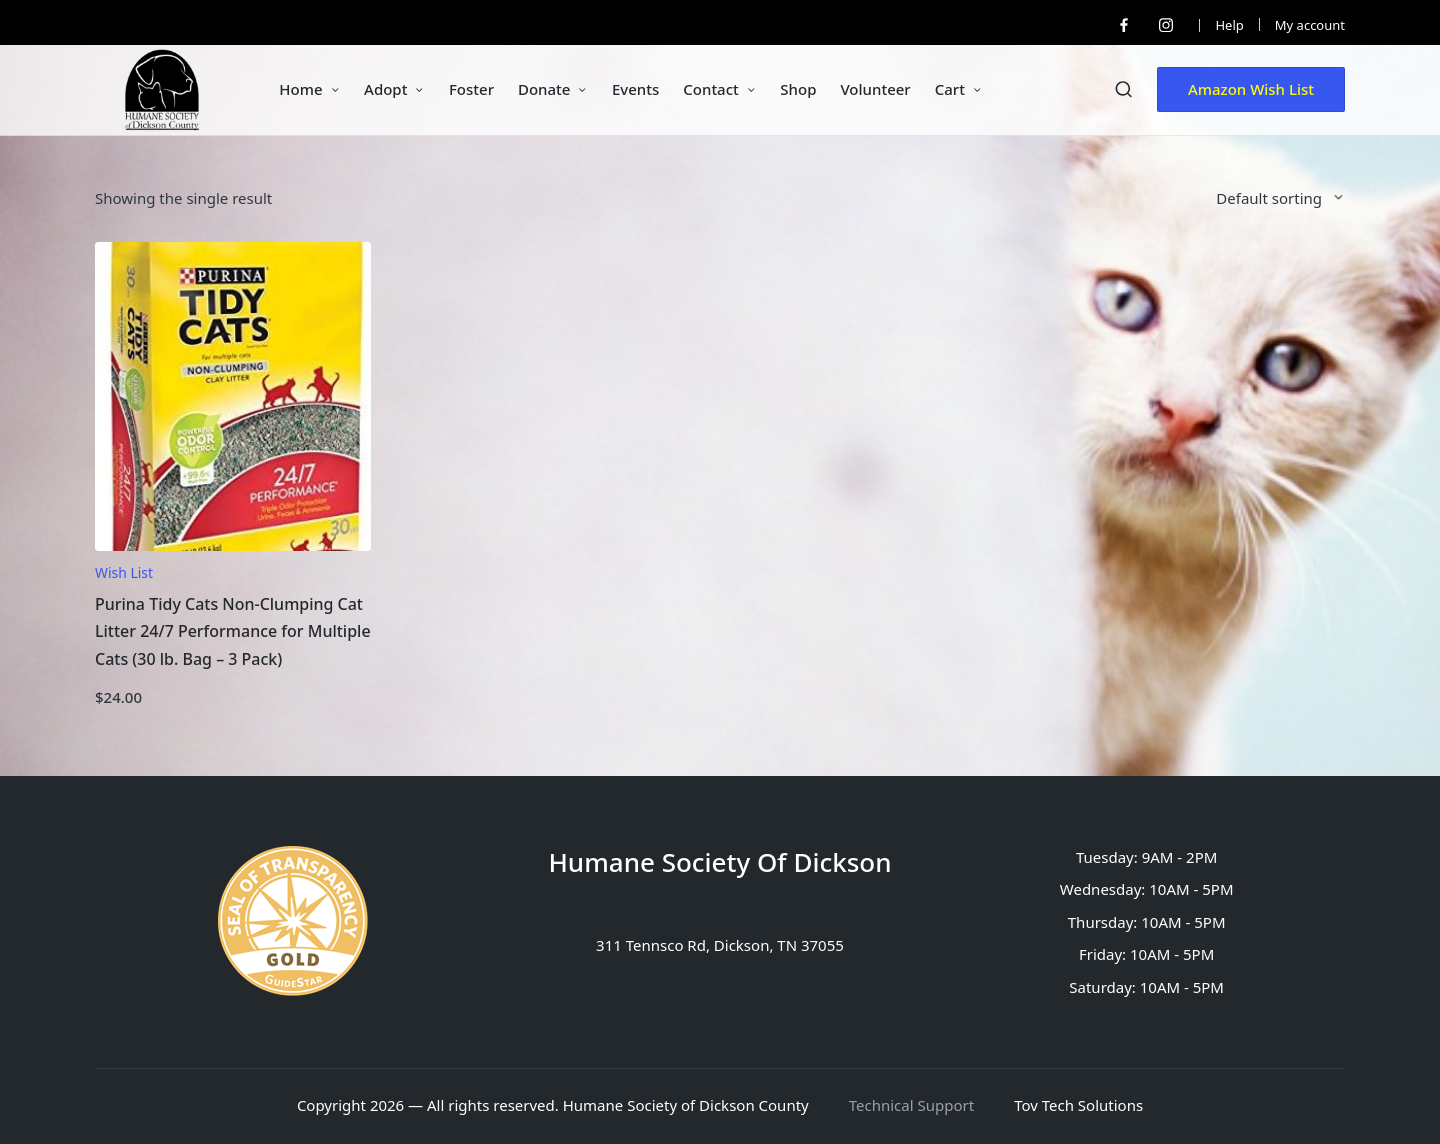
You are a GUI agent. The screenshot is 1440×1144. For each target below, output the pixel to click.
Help (1229, 25)
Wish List (124, 572)
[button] (1251, 89)
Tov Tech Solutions (1078, 1105)
